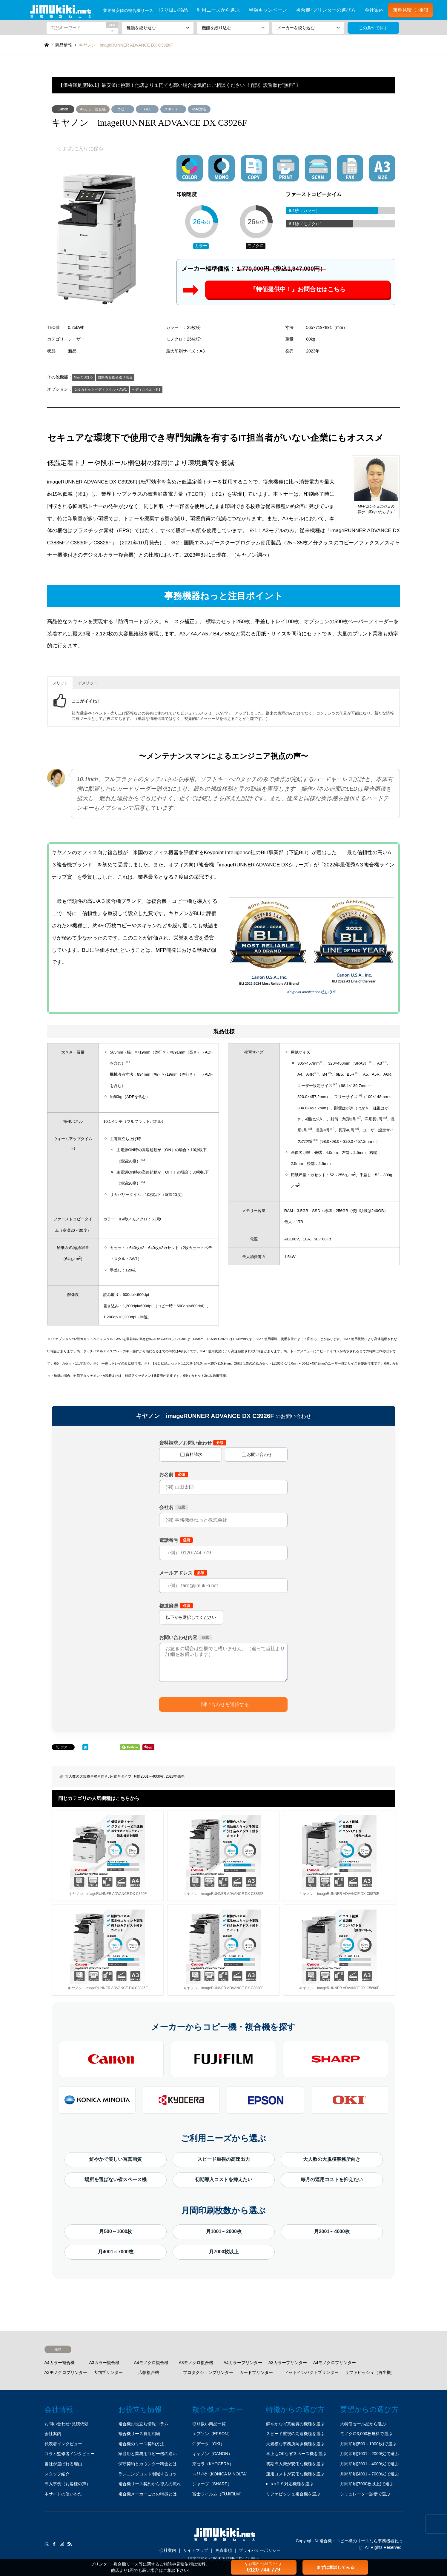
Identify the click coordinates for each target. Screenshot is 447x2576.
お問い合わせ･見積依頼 (66, 2423)
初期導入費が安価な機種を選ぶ (295, 2463)
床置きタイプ (120, 1776)
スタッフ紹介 (57, 2474)
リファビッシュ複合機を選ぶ (293, 2494)
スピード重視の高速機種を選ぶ (295, 2433)
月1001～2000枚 (224, 2231)
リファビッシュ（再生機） (370, 2372)
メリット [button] (60, 683)
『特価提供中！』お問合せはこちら (297, 289)
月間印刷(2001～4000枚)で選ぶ (369, 2463)
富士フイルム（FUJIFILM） (218, 2494)
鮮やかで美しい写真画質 (115, 2159)
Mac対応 (199, 109)
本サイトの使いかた (63, 2494)
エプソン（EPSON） (212, 2433)
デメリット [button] (87, 683)
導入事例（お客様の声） (67, 2483)
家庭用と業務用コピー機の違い (147, 2453)
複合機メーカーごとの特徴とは (147, 2494)
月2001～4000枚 (332, 2231)
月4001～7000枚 (115, 2251)
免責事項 (223, 2550)
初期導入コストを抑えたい (223, 2179)
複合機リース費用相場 (139, 2433)
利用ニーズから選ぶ (218, 10)
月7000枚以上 (224, 2251)
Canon (63, 109)
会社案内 (374, 10)
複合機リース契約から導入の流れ (149, 2483)
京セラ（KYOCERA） (213, 2463)
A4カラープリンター (243, 2362)
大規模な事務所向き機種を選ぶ (295, 2443)
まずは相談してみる (335, 2567)
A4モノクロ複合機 (151, 2362)
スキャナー (173, 109)
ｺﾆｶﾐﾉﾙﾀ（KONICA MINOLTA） (221, 2474)
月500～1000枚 (115, 2231)
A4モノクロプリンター (334, 2362)
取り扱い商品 (173, 10)
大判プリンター (108, 2372)
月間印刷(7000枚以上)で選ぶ (367, 2483)
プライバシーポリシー (260, 2550)
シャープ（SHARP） (212, 2483)
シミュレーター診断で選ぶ (365, 2494)
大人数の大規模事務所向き (86, 1776)
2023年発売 (175, 1776)
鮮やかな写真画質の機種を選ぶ (295, 2423)
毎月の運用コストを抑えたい (332, 2179)
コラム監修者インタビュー (69, 2453)
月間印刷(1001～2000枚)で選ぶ (369, 2453)
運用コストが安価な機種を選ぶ (295, 2474)
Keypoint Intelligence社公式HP (311, 992)
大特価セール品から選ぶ (363, 2423)
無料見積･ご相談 (410, 10)
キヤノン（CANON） (212, 2453)
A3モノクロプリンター (65, 2372)
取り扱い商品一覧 (209, 2423)
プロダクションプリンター (208, 2372)
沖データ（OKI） (208, 2443)
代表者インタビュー (63, 2443)
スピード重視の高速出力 (223, 2159)
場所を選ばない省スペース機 (116, 2179)
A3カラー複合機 (93, 109)
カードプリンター (256, 2372)
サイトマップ (195, 2550)
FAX (147, 109)
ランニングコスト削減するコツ (147, 2474)
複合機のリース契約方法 (141, 2443)
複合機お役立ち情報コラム (143, 2423)
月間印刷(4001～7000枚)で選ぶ (369, 2474)
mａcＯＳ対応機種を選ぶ (290, 2483)
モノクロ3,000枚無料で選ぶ (366, 2433)
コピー (122, 109)
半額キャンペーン (268, 10)
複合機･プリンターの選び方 (326, 10)
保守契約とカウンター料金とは (147, 2463)
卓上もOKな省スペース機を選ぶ (296, 2453)
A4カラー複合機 (59, 2362)
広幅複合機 (148, 2372)
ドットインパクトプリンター (311, 2372)
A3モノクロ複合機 (196, 2362)
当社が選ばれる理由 (63, 2463)
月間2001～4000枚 (148, 1776)
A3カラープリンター (287, 2362)
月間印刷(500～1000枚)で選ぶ (368, 2443)
